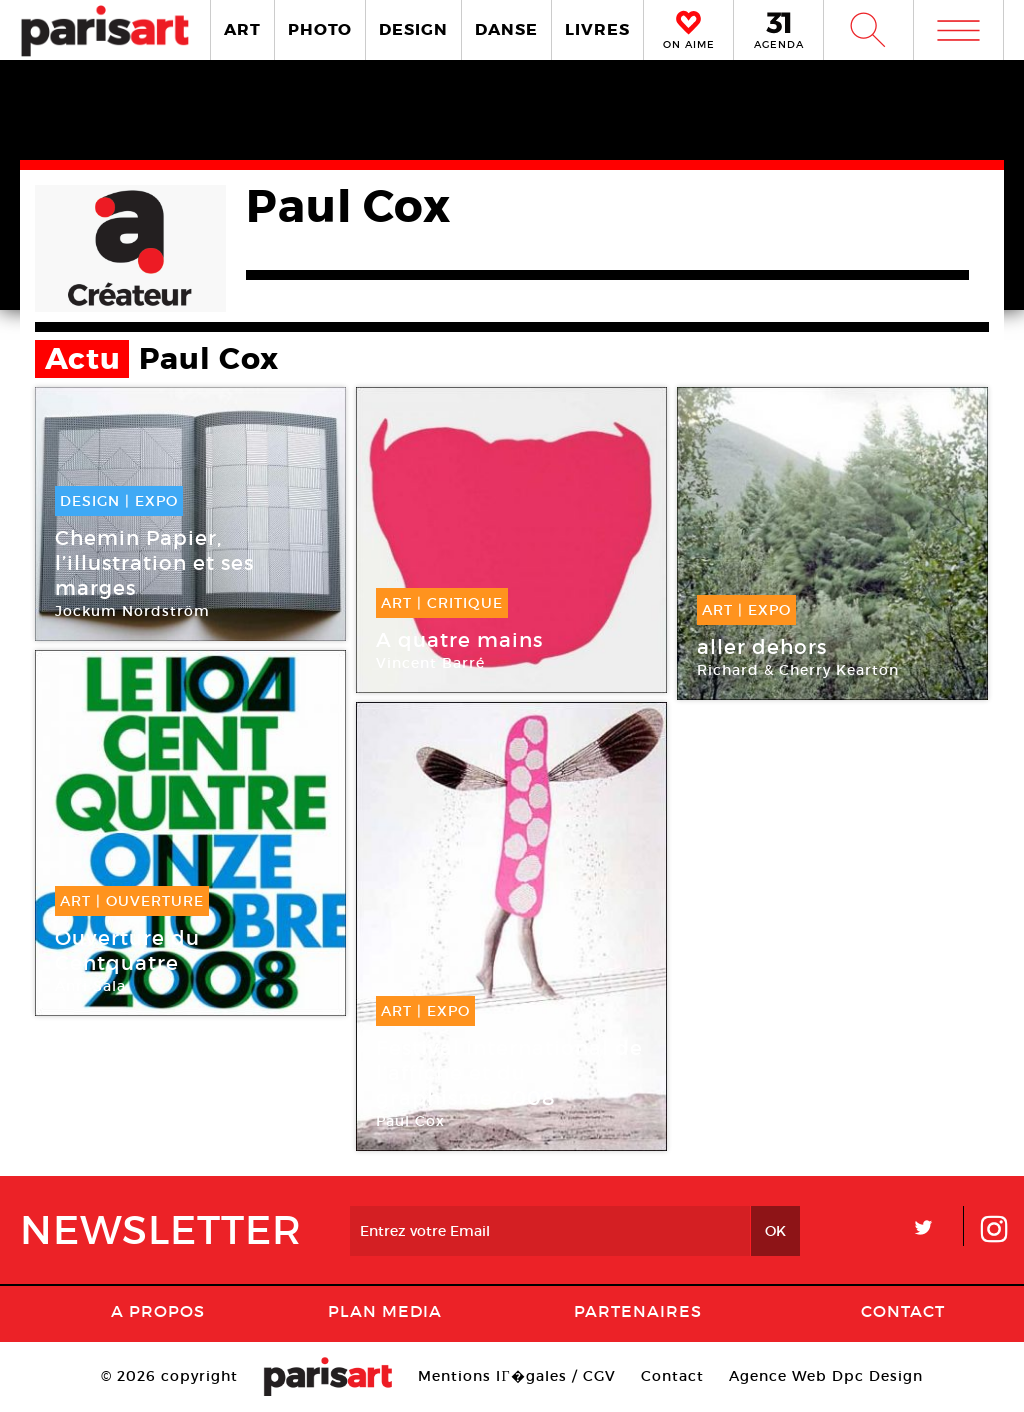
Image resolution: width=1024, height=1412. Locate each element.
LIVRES (597, 29)
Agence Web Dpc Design (826, 1376)
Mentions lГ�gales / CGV (516, 1376)
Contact (903, 1311)
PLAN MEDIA (385, 1311)
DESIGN (413, 29)
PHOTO (320, 29)
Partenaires (638, 1311)
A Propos (158, 1311)
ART (242, 29)
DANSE (506, 29)
